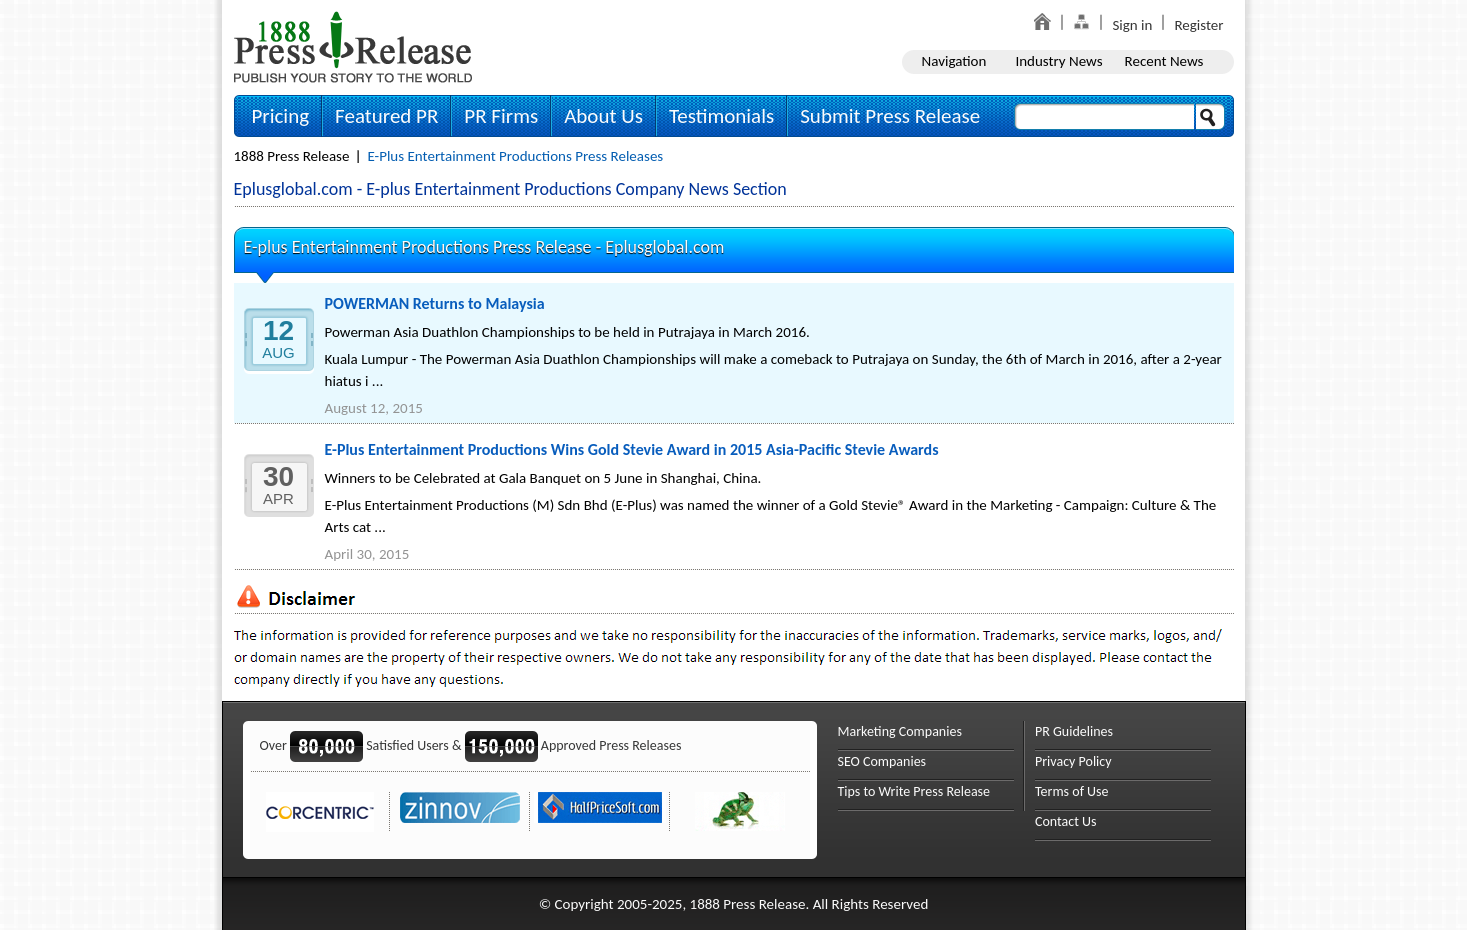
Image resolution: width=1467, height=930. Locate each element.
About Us (603, 116)
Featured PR (386, 116)
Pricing (281, 116)
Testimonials (721, 116)
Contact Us (1066, 821)
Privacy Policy (1073, 761)
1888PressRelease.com (353, 46)
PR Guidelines (1074, 731)
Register (1198, 25)
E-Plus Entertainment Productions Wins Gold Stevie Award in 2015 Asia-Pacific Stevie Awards (632, 449)
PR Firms (501, 116)
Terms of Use (1072, 791)
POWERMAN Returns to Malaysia (435, 303)
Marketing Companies (900, 731)
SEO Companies (882, 761)
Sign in (1132, 25)
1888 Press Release (292, 156)
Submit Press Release (890, 116)
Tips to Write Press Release (914, 791)
